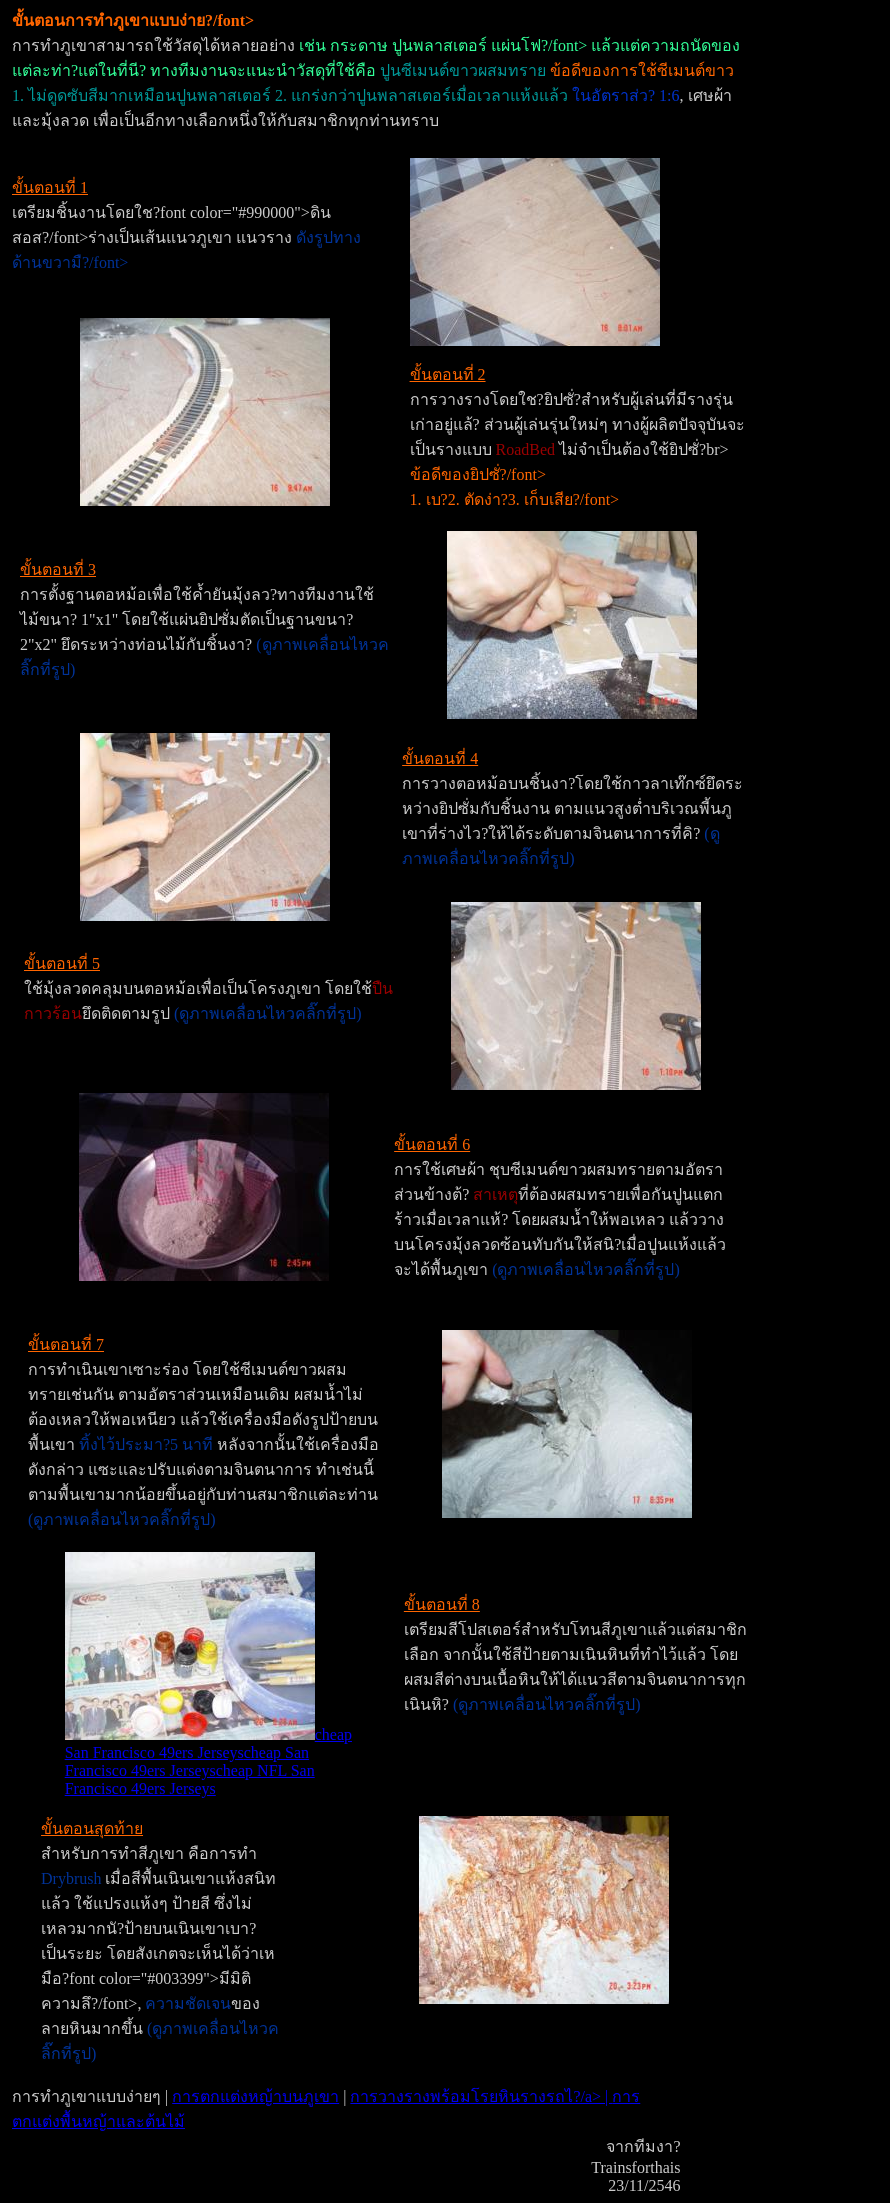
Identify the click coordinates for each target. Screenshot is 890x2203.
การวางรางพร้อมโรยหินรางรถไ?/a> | (481, 2096)
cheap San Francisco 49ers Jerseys (208, 1743)
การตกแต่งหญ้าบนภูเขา (255, 2096)
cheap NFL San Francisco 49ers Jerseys (190, 1779)
